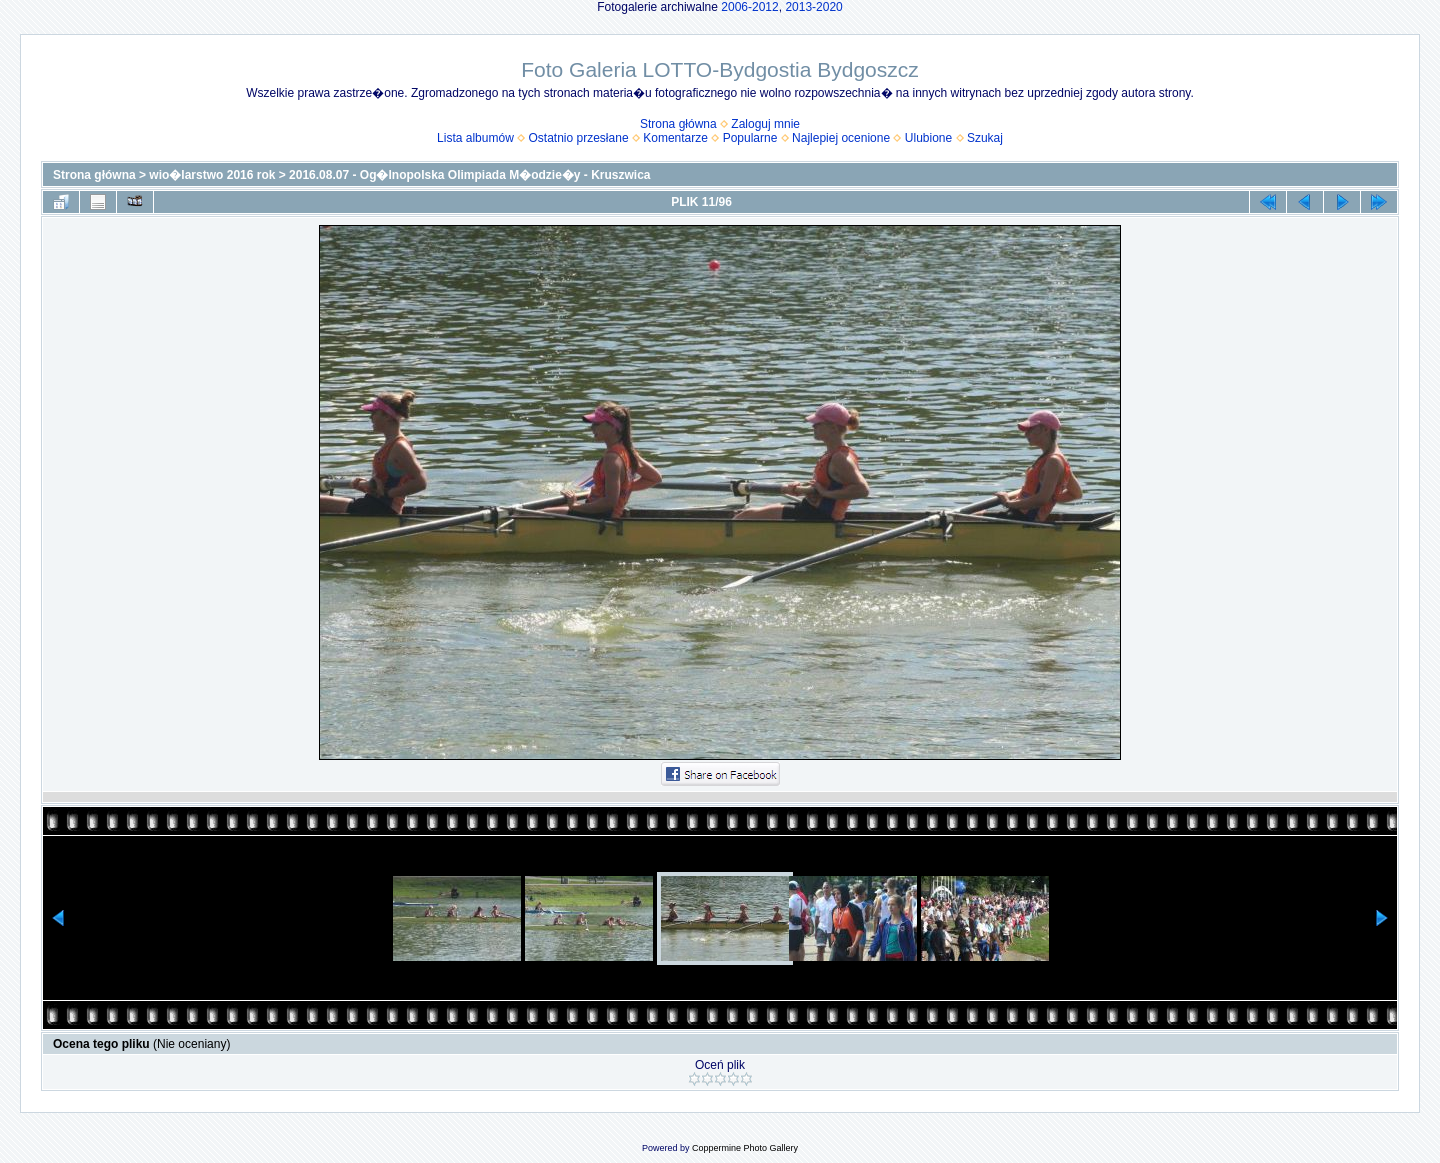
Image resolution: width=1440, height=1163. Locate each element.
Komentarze (675, 138)
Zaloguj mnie (765, 124)
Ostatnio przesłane (579, 138)
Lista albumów (475, 138)
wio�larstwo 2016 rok (212, 175)
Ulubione (928, 138)
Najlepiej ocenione (841, 138)
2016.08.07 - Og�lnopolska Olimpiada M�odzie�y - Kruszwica (469, 175)
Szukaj (985, 138)
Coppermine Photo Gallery (745, 1148)
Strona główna (678, 124)
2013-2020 (813, 7)
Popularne (750, 138)
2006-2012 (749, 7)
